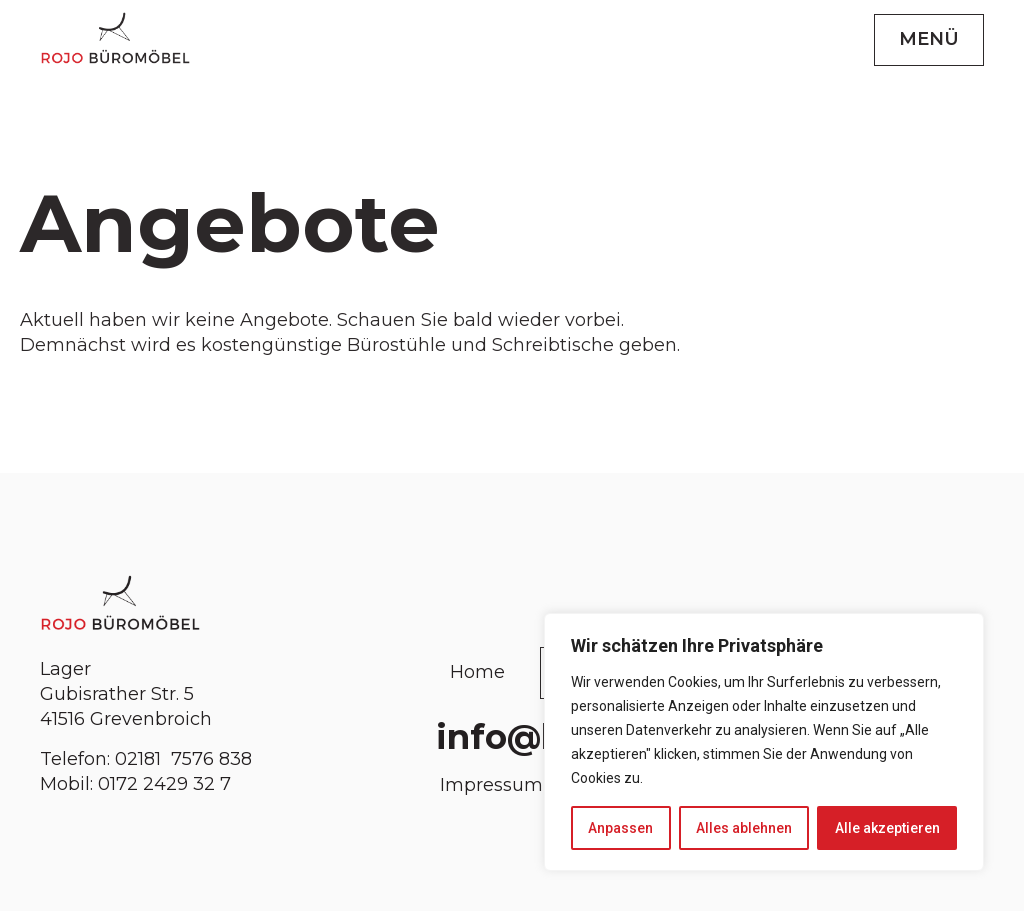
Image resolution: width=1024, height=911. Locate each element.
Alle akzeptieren (887, 828)
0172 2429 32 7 (164, 784)
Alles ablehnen (744, 828)
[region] (764, 742)
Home (477, 672)
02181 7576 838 (186, 759)
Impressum (491, 785)
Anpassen (620, 828)
